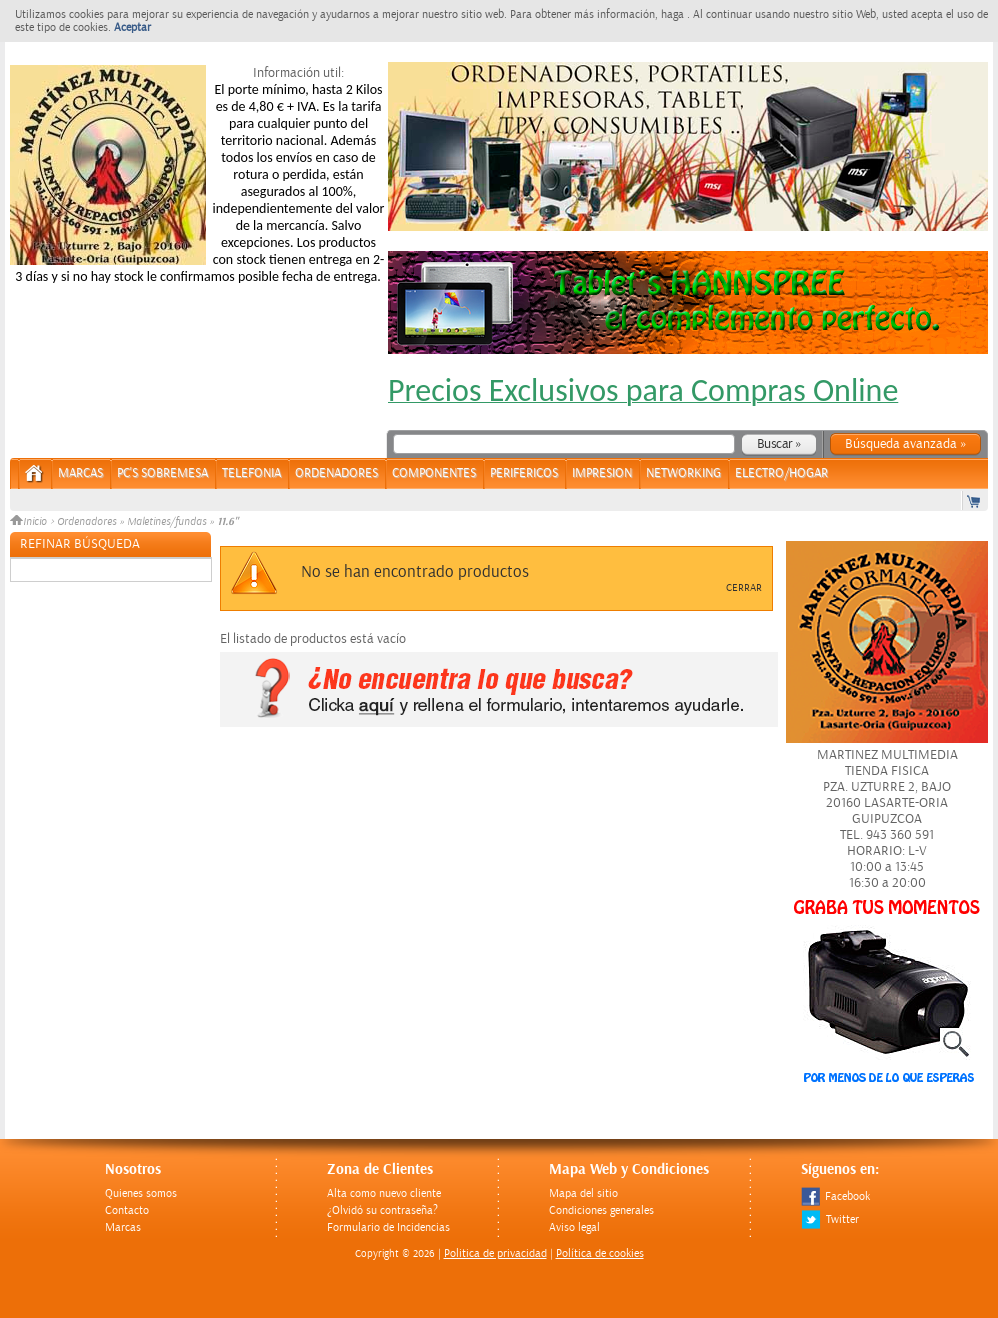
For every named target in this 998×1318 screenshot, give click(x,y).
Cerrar (744, 588)
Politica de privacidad (495, 1253)
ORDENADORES (336, 473)
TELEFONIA (251, 473)
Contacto (127, 1210)
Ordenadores (86, 522)
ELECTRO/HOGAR (781, 473)
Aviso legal (574, 1227)
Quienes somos (141, 1193)
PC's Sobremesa (162, 473)
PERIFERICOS (524, 473)
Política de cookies (600, 1253)
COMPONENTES (434, 473)
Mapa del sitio (583, 1193)
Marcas (80, 473)
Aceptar (132, 27)
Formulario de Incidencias (388, 1227)
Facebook (835, 1196)
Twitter (830, 1219)
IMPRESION (602, 473)
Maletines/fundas (166, 522)
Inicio (30, 522)
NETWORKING (683, 473)
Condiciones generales (601, 1210)
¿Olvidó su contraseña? (382, 1210)
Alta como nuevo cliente (384, 1193)
